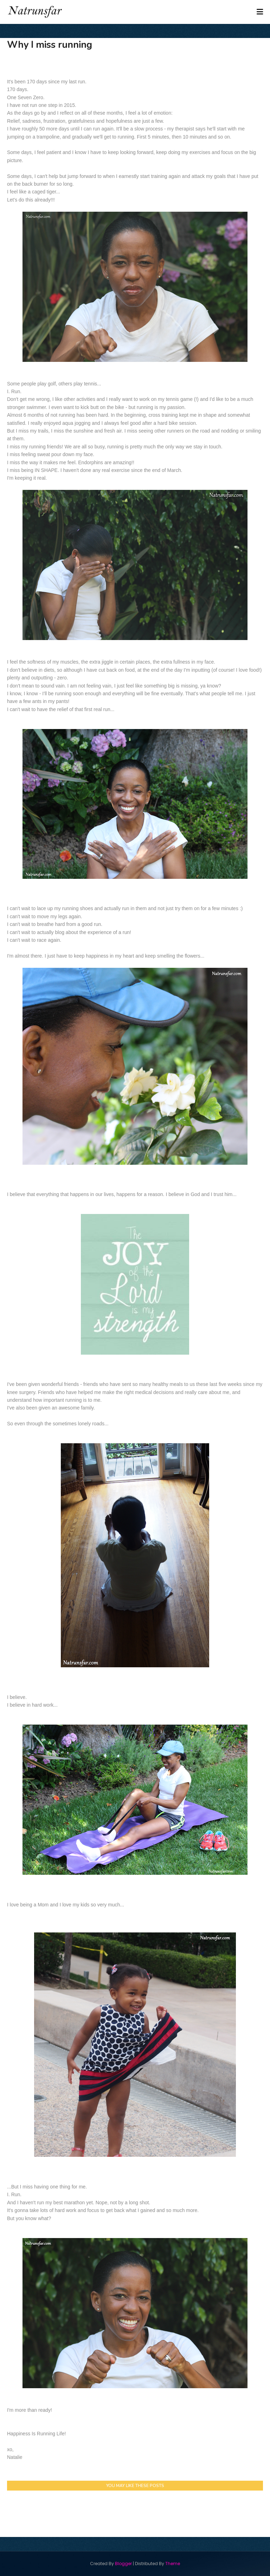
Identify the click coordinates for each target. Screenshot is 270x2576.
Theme (172, 2564)
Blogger (123, 2564)
